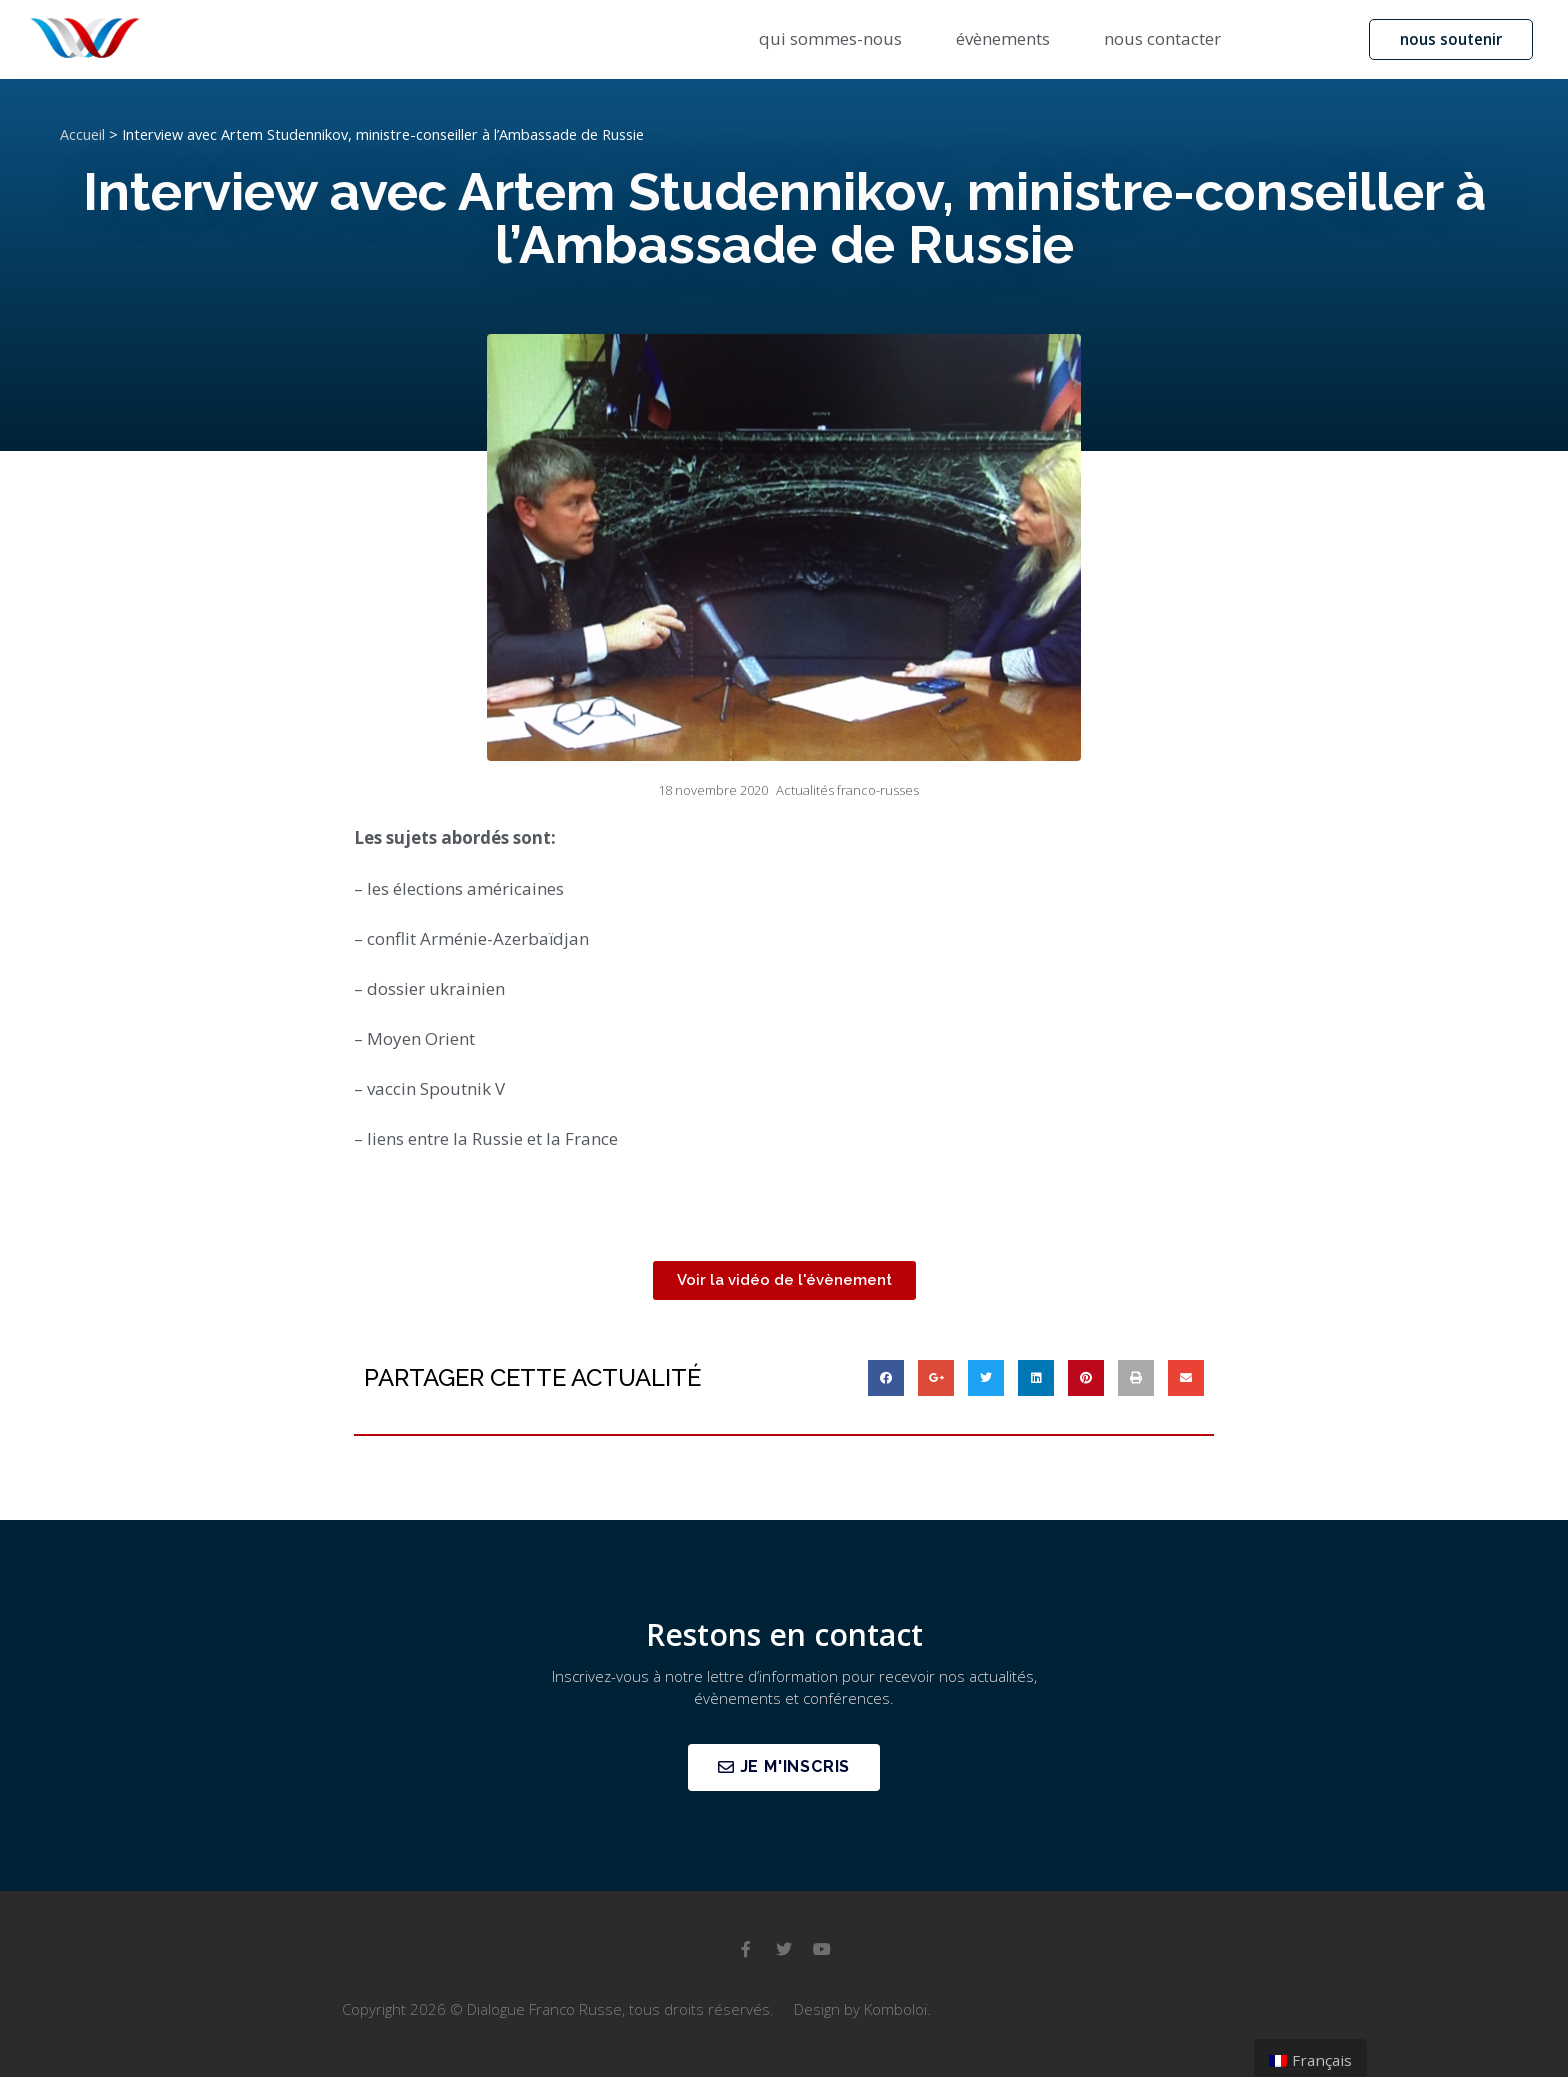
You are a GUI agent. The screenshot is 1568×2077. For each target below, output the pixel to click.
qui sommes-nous (830, 38)
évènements (1003, 38)
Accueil (82, 134)
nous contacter (1162, 38)
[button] (1447, 39)
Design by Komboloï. (862, 2009)
